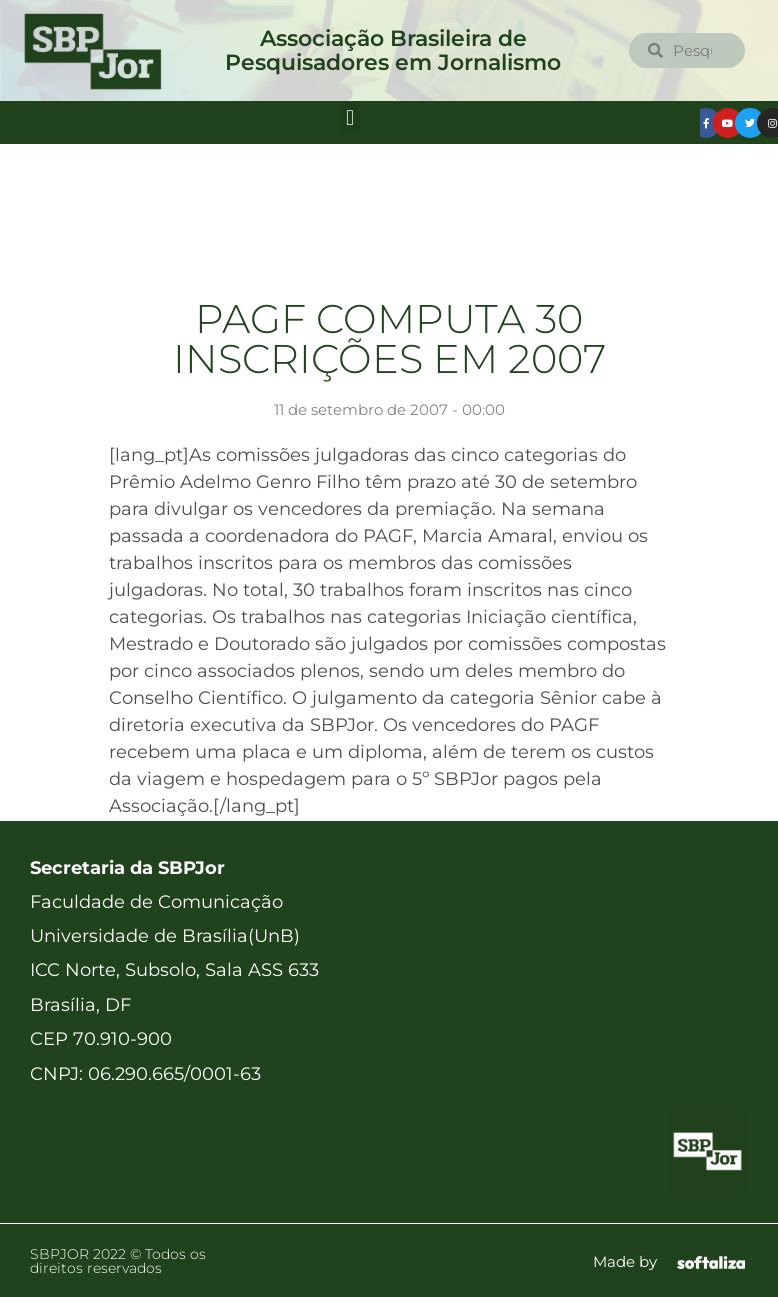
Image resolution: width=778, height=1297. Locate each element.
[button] (350, 117)
